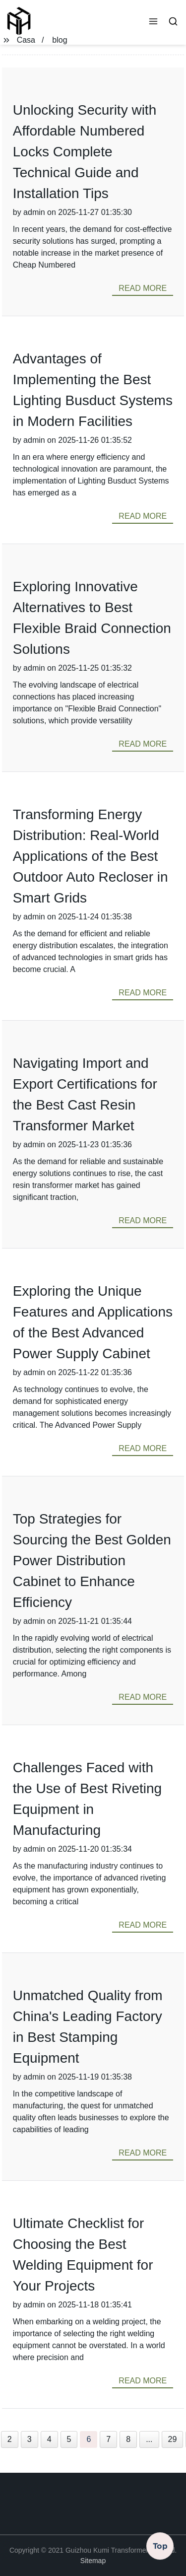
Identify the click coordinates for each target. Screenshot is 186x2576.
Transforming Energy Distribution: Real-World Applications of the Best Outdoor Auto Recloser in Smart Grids (90, 856)
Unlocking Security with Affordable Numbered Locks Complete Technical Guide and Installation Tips (84, 151)
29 (172, 2439)
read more (143, 288)
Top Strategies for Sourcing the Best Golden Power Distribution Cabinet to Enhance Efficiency (92, 1560)
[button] (153, 22)
